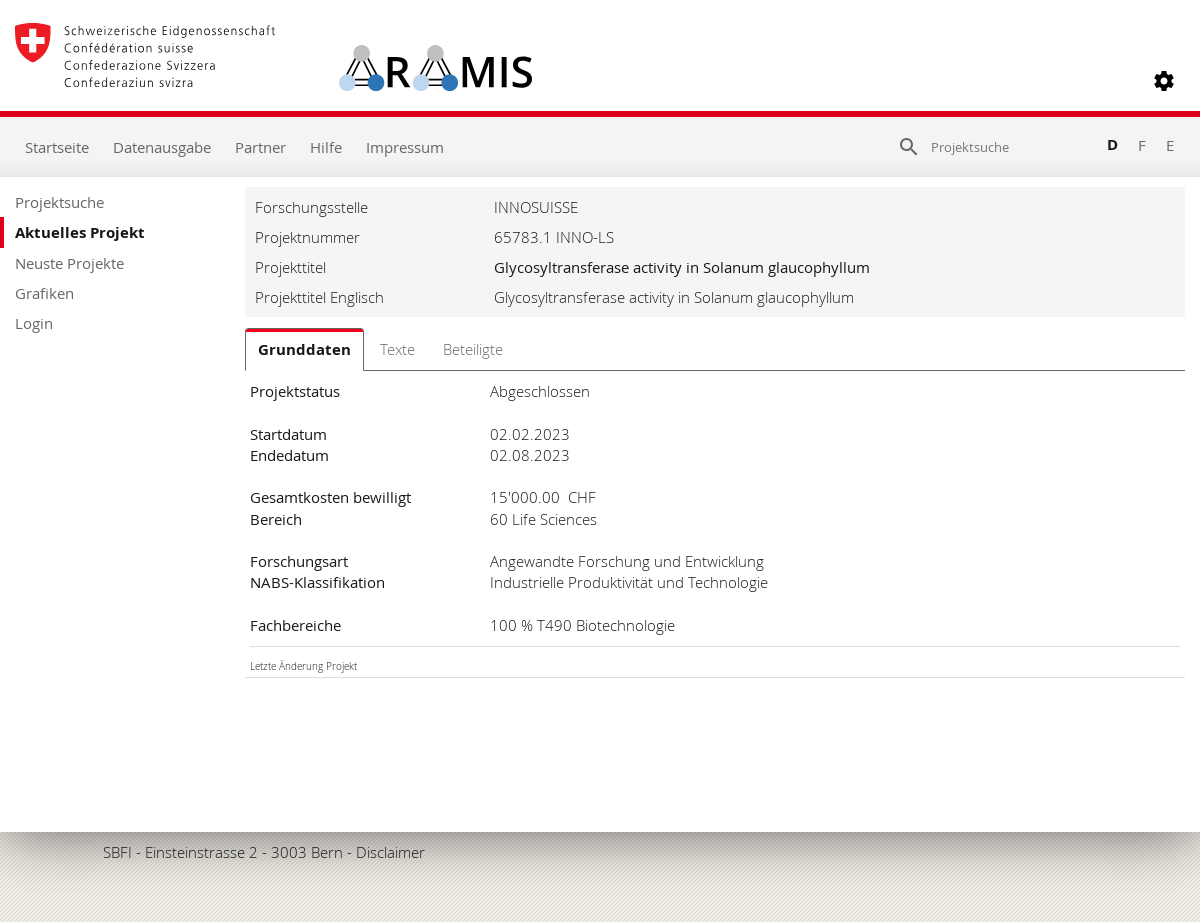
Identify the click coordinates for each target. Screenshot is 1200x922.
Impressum (405, 147)
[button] (1164, 81)
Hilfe (326, 147)
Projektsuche (59, 202)
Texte (397, 349)
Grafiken (44, 293)
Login (34, 323)
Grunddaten (304, 349)
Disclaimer (390, 852)
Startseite (57, 147)
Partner (260, 147)
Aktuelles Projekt (80, 232)
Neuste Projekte (69, 263)
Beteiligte (473, 349)
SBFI (117, 852)
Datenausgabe (162, 147)
